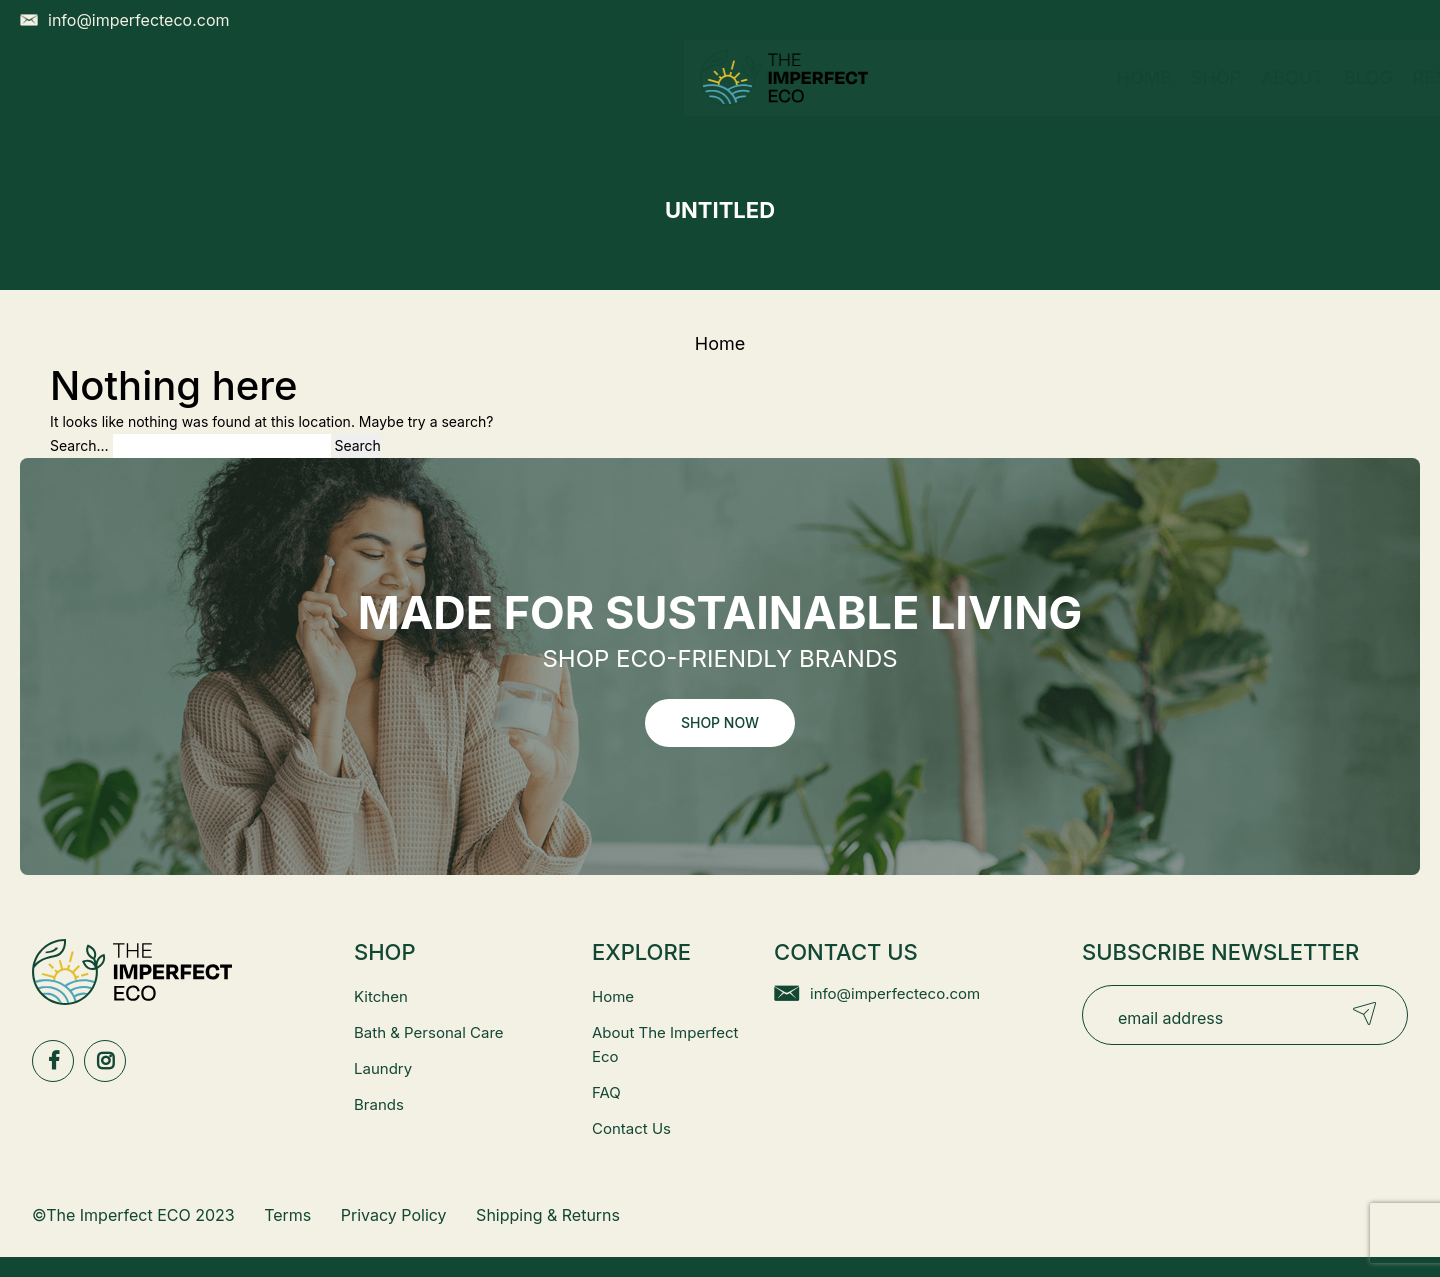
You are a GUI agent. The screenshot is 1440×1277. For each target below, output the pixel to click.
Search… (79, 445)
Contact (926, 97)
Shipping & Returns (548, 1215)
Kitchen (381, 996)
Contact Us (631, 1128)
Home (463, 97)
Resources (797, 97)
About (612, 97)
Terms (287, 1215)
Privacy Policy (394, 1215)
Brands (379, 1104)
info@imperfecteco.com (895, 993)
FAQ (606, 1092)
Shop (535, 97)
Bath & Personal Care (429, 1032)
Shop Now (720, 722)
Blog (688, 97)
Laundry (383, 1068)
